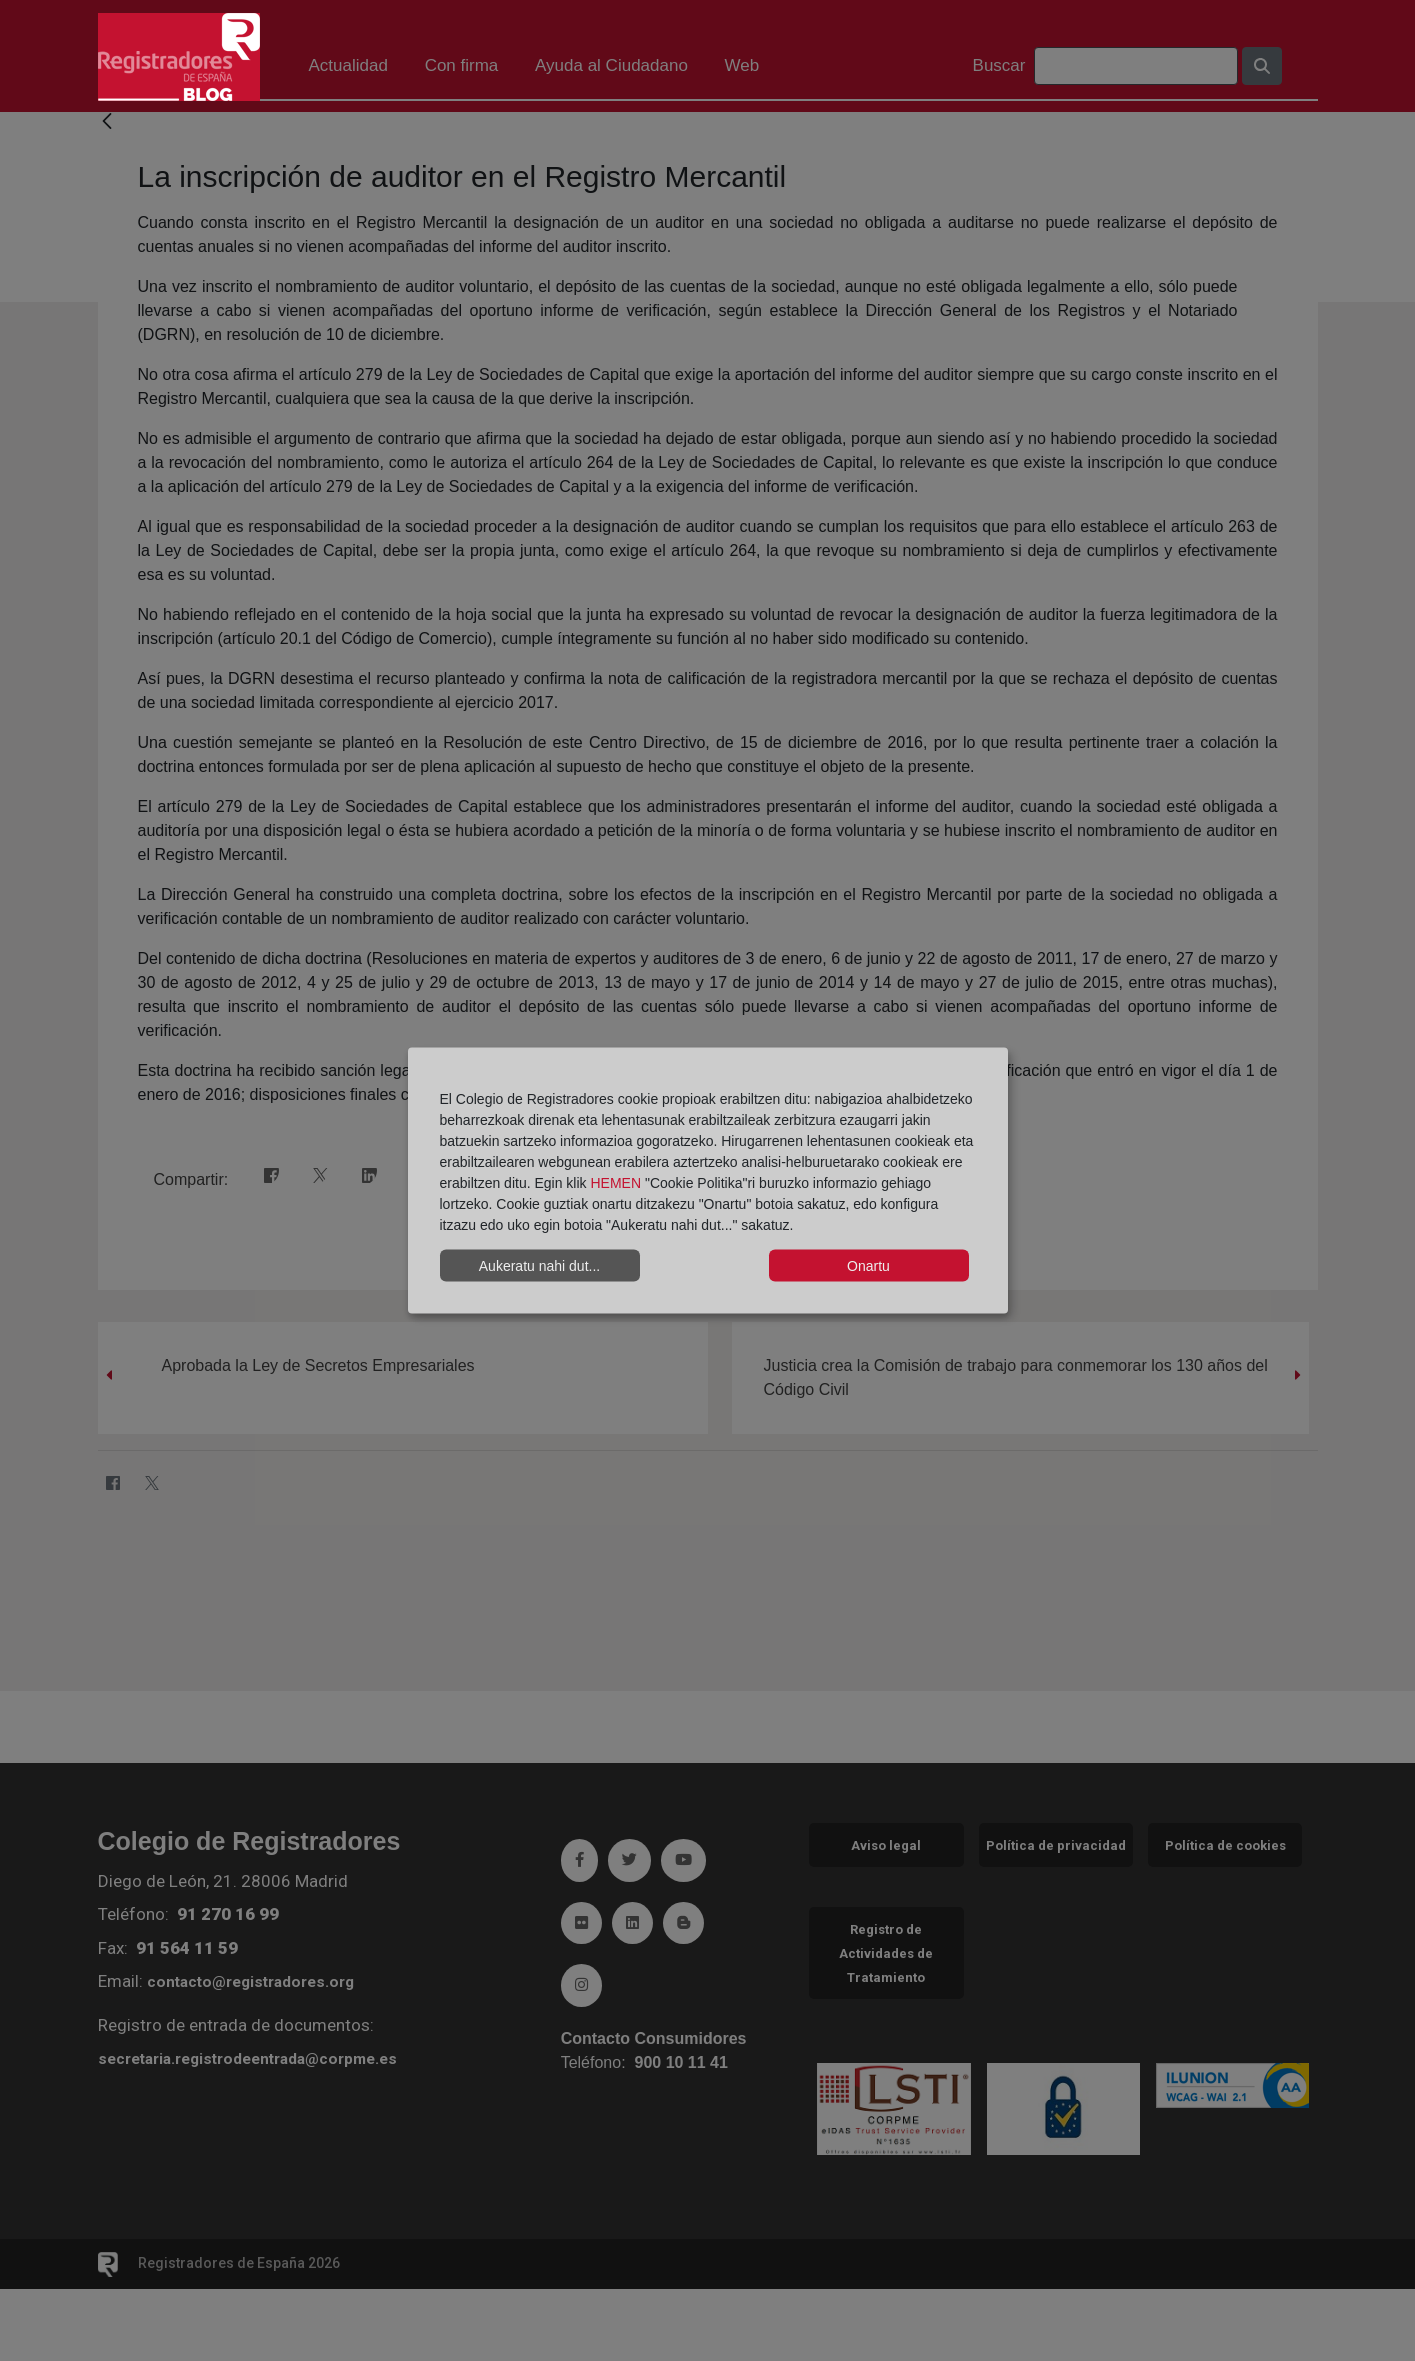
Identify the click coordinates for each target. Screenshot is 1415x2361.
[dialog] (708, 1180)
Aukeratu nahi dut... (539, 1265)
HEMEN (615, 1183)
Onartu (868, 1265)
